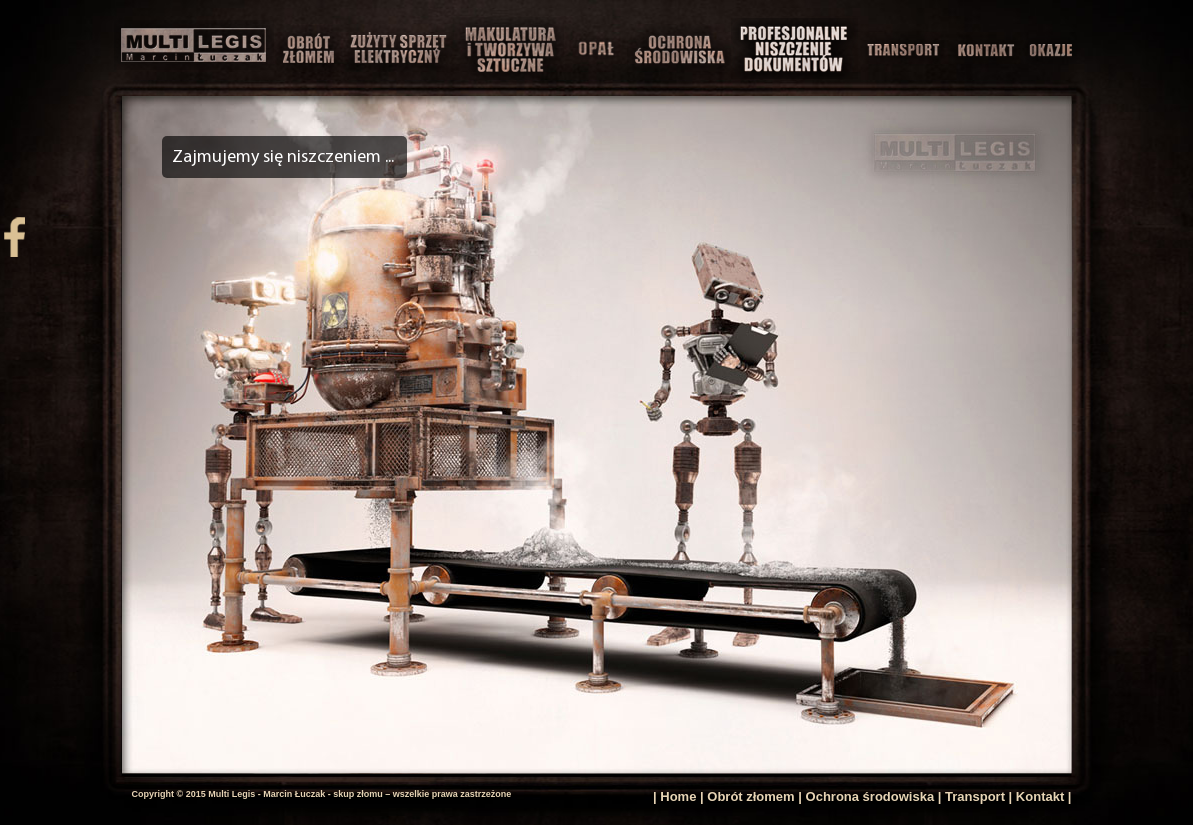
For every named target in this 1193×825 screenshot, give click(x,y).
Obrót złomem (750, 796)
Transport (975, 796)
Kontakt (1040, 796)
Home (678, 796)
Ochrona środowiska (870, 796)
